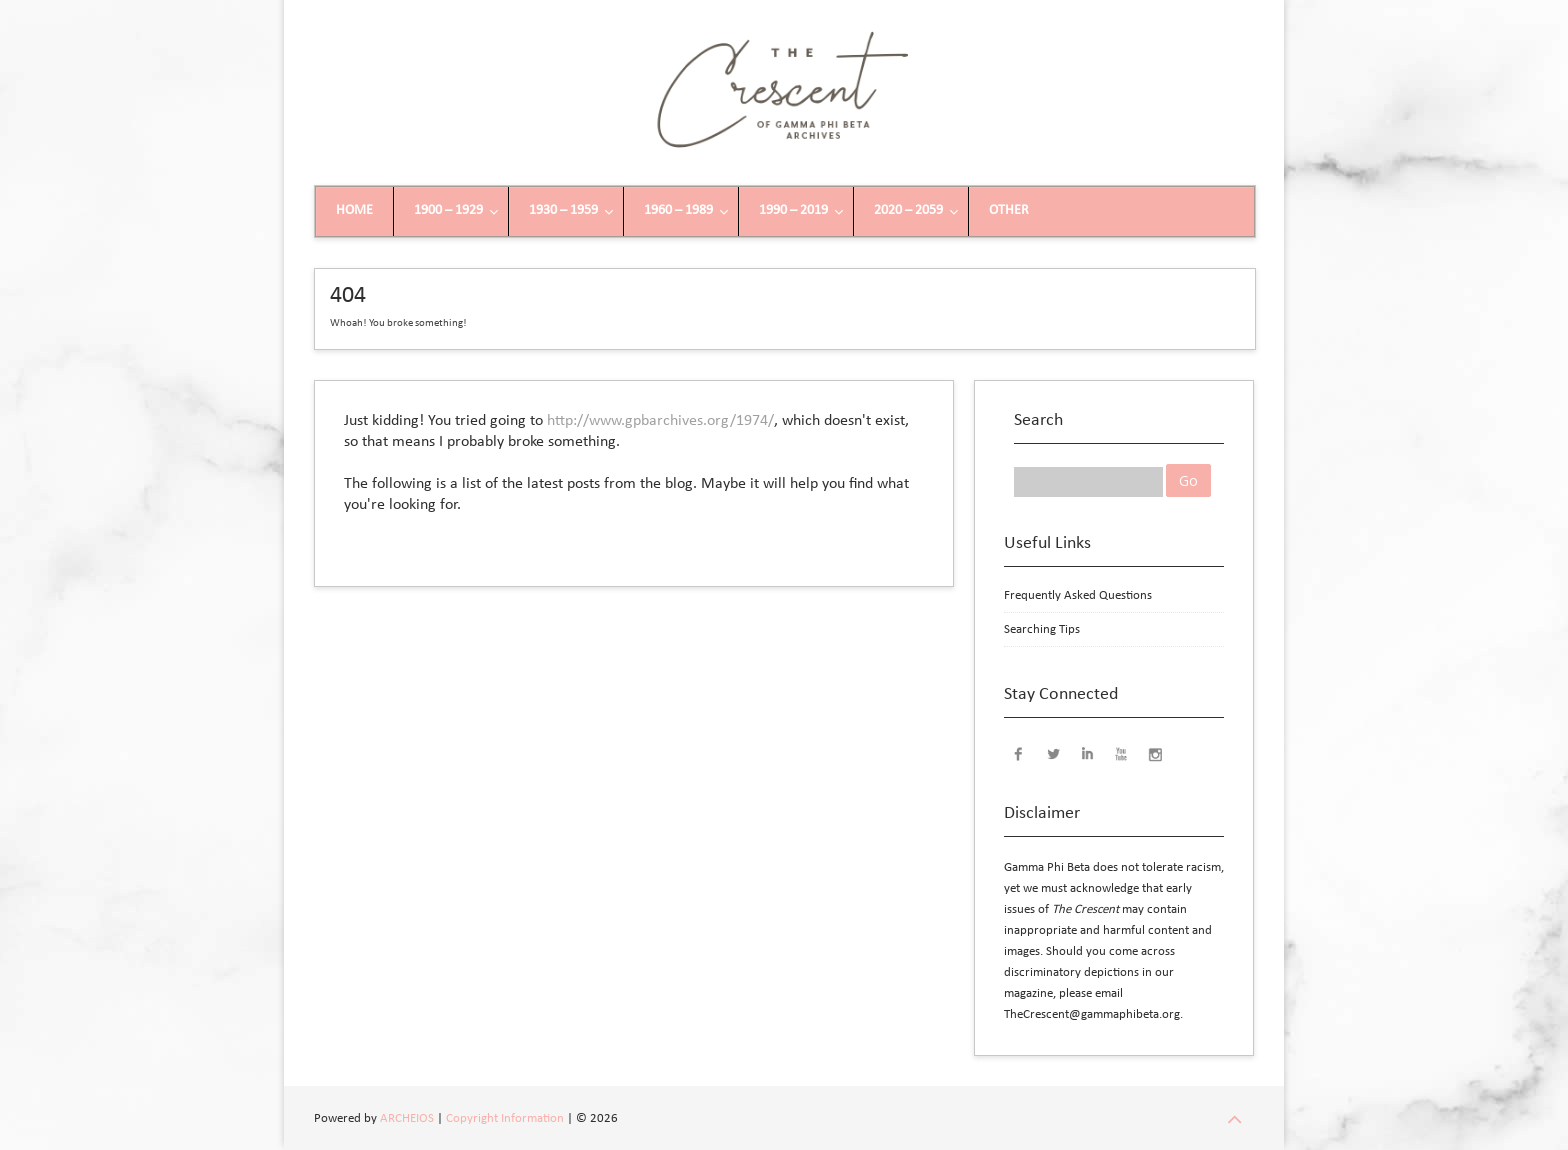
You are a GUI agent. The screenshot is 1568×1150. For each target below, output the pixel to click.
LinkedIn (1087, 753)
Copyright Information (505, 1118)
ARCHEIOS (407, 1118)
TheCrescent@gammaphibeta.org (1092, 1014)
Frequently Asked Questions (1078, 595)
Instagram (1155, 753)
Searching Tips (1042, 629)
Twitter (1053, 753)
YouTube (1121, 753)
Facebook (1019, 753)
